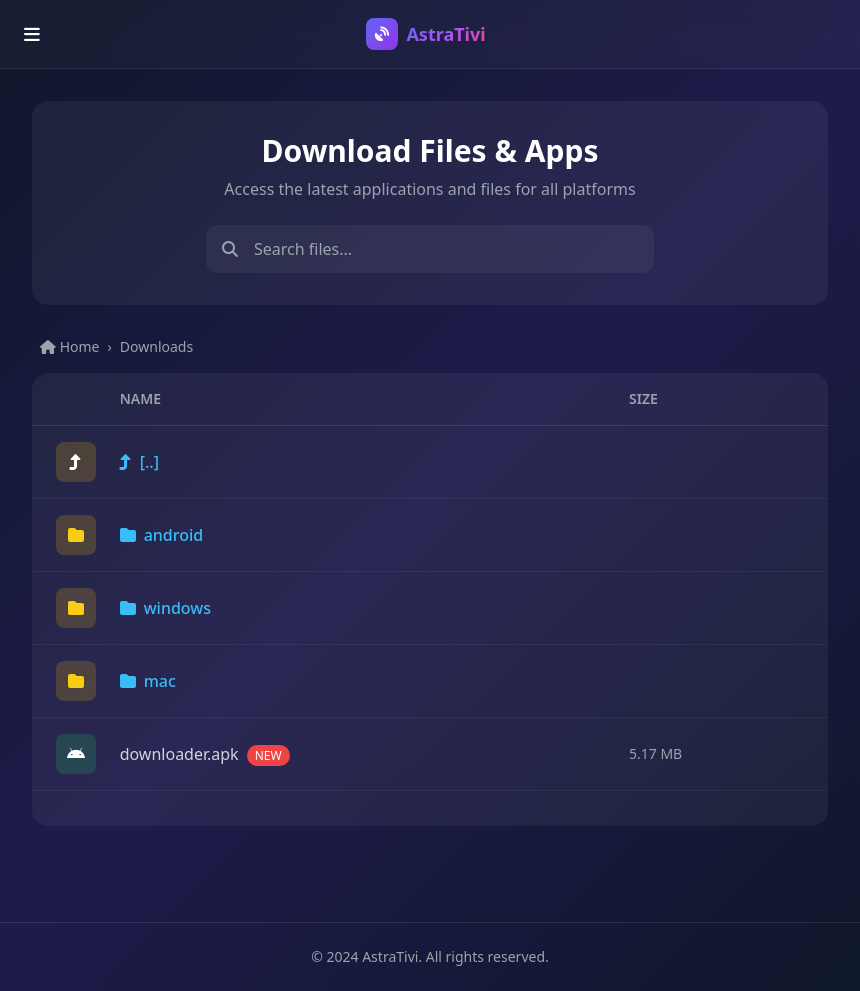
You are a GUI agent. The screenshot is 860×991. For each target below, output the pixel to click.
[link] (430, 462)
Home (69, 346)
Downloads (156, 346)
